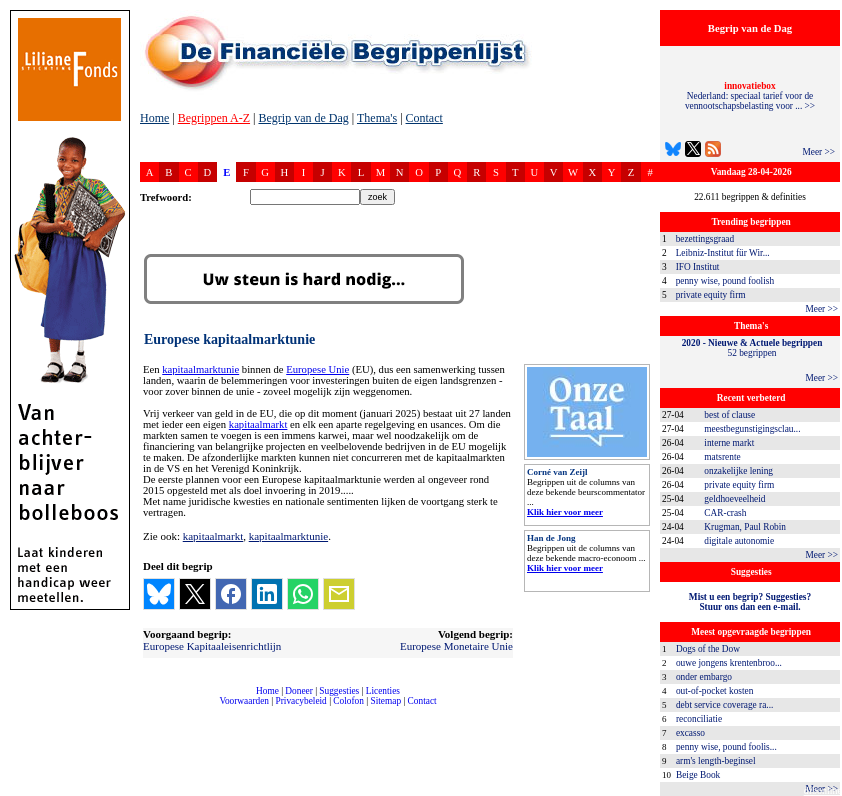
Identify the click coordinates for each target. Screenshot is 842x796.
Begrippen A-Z (214, 118)
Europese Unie (317, 369)
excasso (690, 733)
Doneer (298, 691)
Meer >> (818, 152)
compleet (150, 708)
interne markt (729, 443)
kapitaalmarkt (258, 424)
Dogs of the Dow (708, 649)
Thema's (377, 118)
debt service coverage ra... (724, 705)
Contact (424, 118)
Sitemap (385, 701)
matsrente (722, 457)
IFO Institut (698, 267)
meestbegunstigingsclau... (752, 429)
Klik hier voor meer (565, 512)
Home (154, 118)
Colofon (348, 701)
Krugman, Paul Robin (745, 527)
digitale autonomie (739, 541)
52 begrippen (752, 348)
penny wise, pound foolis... (726, 747)
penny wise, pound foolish (725, 281)
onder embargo (704, 677)
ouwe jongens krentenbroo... (729, 663)
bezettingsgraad (705, 239)
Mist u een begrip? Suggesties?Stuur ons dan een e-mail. (750, 602)
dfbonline (823, 790)
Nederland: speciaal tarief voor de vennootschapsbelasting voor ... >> (750, 96)
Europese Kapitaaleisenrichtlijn (212, 646)
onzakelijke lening (738, 471)
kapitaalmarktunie (200, 369)
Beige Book (698, 775)
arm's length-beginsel (716, 761)
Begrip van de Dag (303, 118)
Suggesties (339, 691)
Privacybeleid (301, 701)
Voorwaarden (244, 701)
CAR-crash (725, 513)
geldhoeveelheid (734, 499)
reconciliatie (699, 719)
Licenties (383, 691)
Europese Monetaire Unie (456, 646)
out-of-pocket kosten (714, 691)
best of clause (729, 415)
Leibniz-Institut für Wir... (723, 253)
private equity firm (711, 295)
